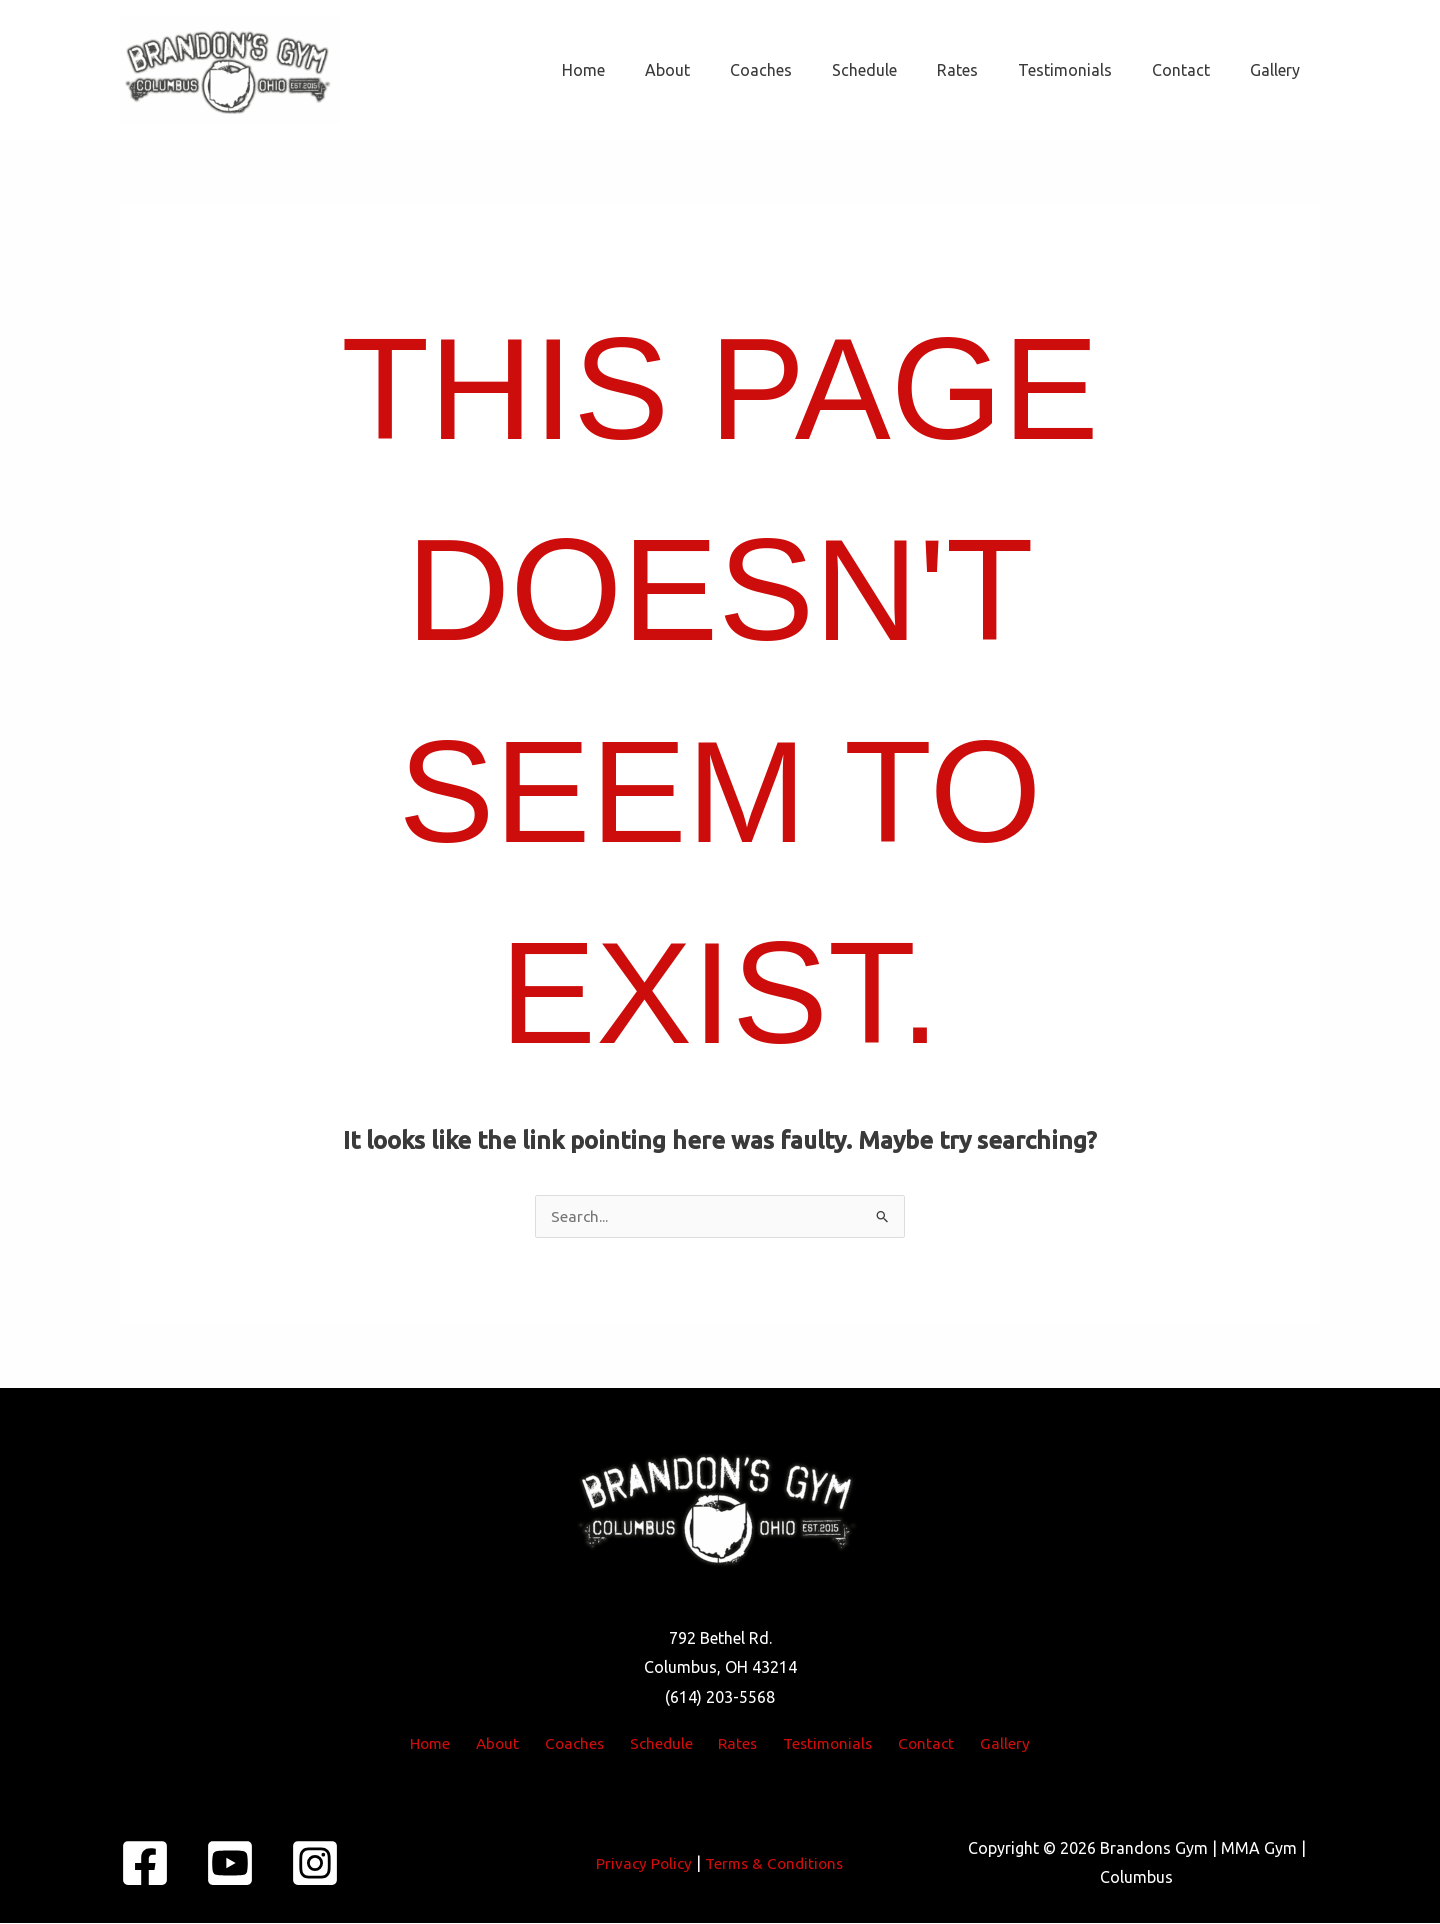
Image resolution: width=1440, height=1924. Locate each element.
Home (643, 70)
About (719, 70)
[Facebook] (145, 1864)
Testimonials (1085, 70)
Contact (1193, 70)
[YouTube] (230, 1864)
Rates (985, 70)
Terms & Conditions (775, 1864)
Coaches (805, 70)
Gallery (1279, 70)
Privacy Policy (640, 1864)
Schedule (900, 70)
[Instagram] (315, 1864)
